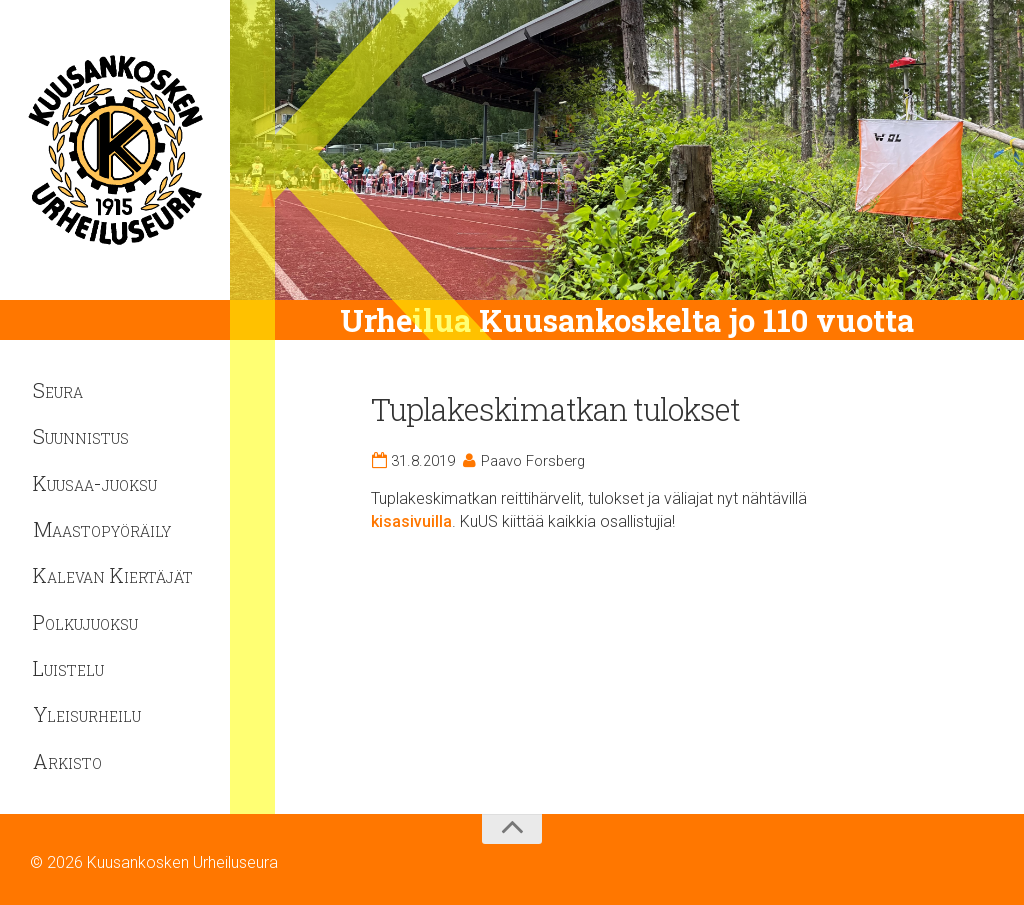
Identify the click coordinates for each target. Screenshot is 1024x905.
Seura (58, 390)
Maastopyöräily (102, 529)
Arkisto (67, 761)
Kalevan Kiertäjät (113, 575)
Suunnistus (81, 436)
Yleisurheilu (87, 714)
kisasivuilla (411, 521)
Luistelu (68, 668)
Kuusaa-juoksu (95, 483)
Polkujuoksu (85, 622)
